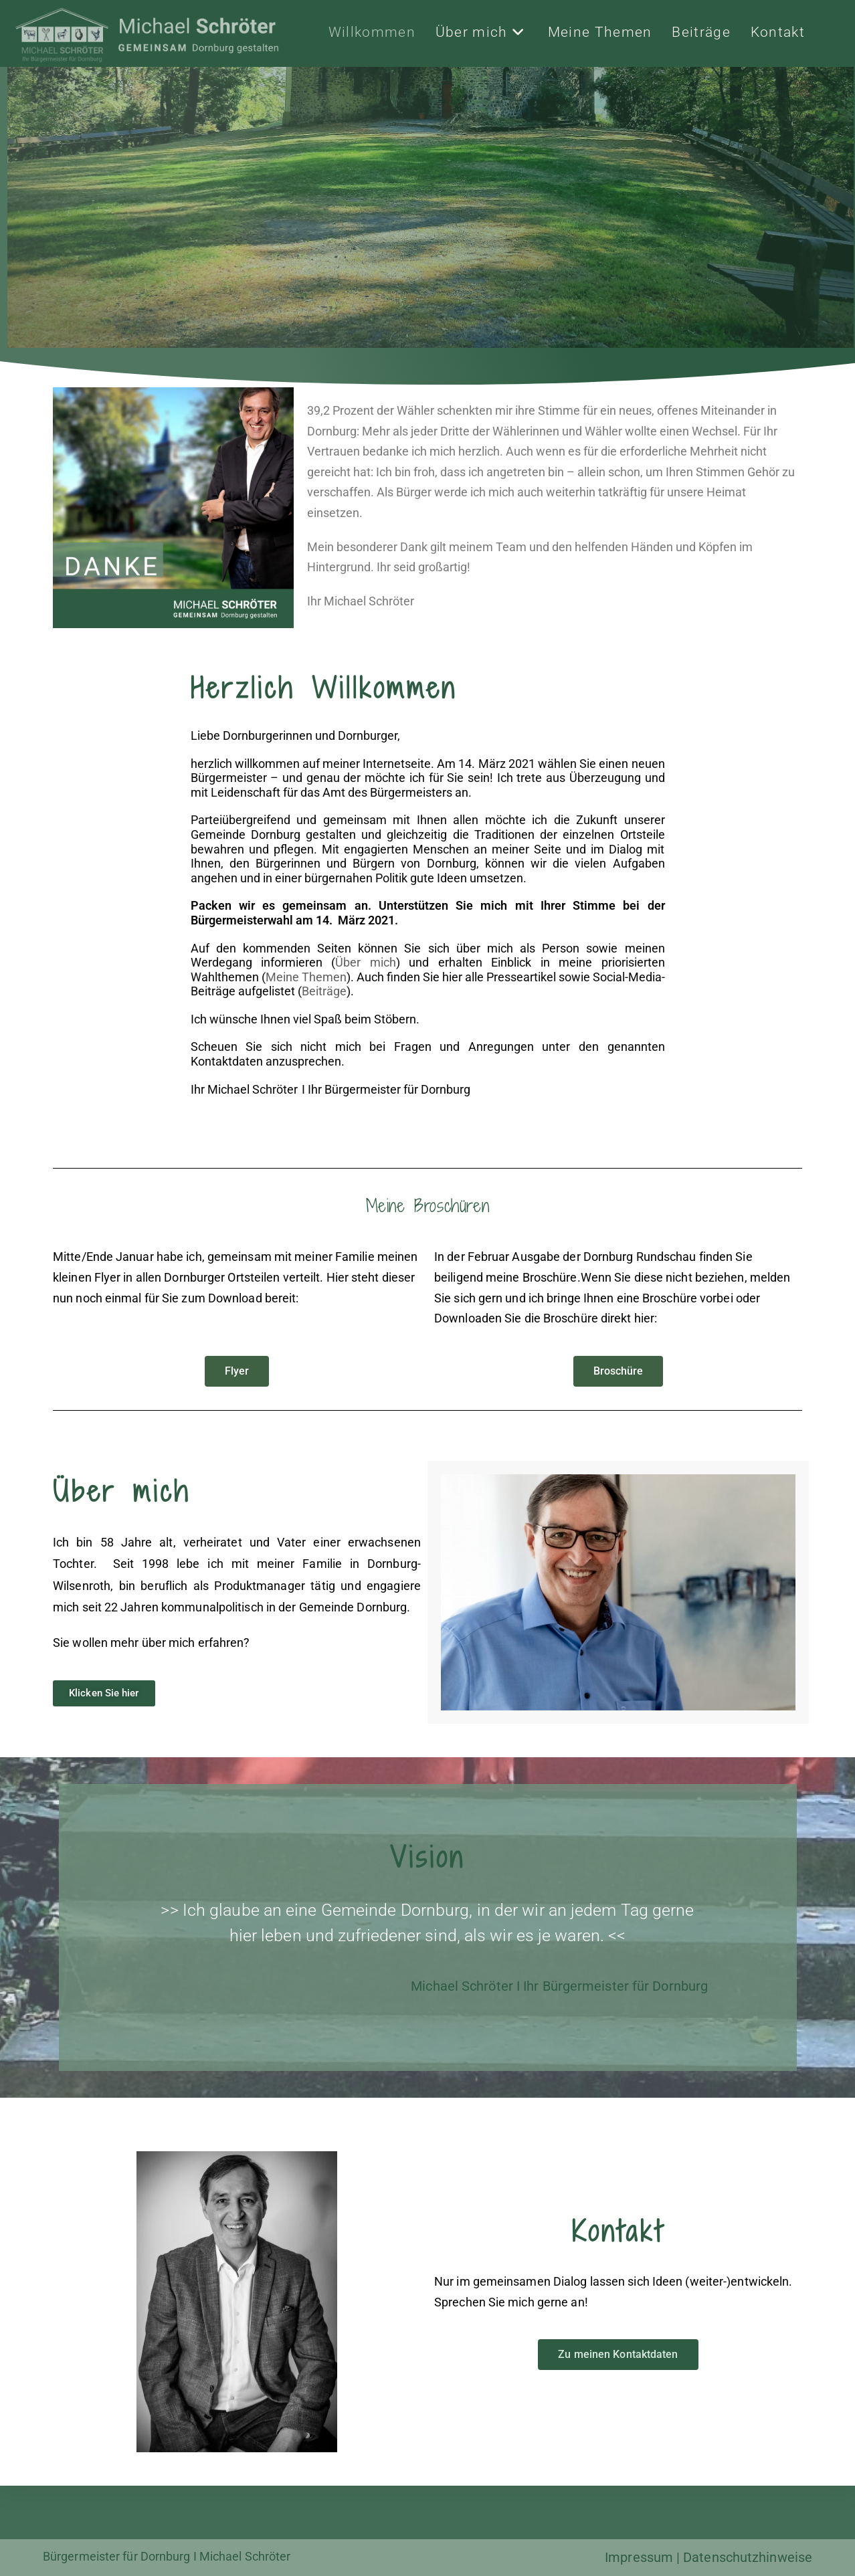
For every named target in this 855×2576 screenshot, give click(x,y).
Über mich (365, 962)
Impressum (639, 2557)
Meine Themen (306, 977)
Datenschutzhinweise (747, 2557)
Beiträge (324, 991)
